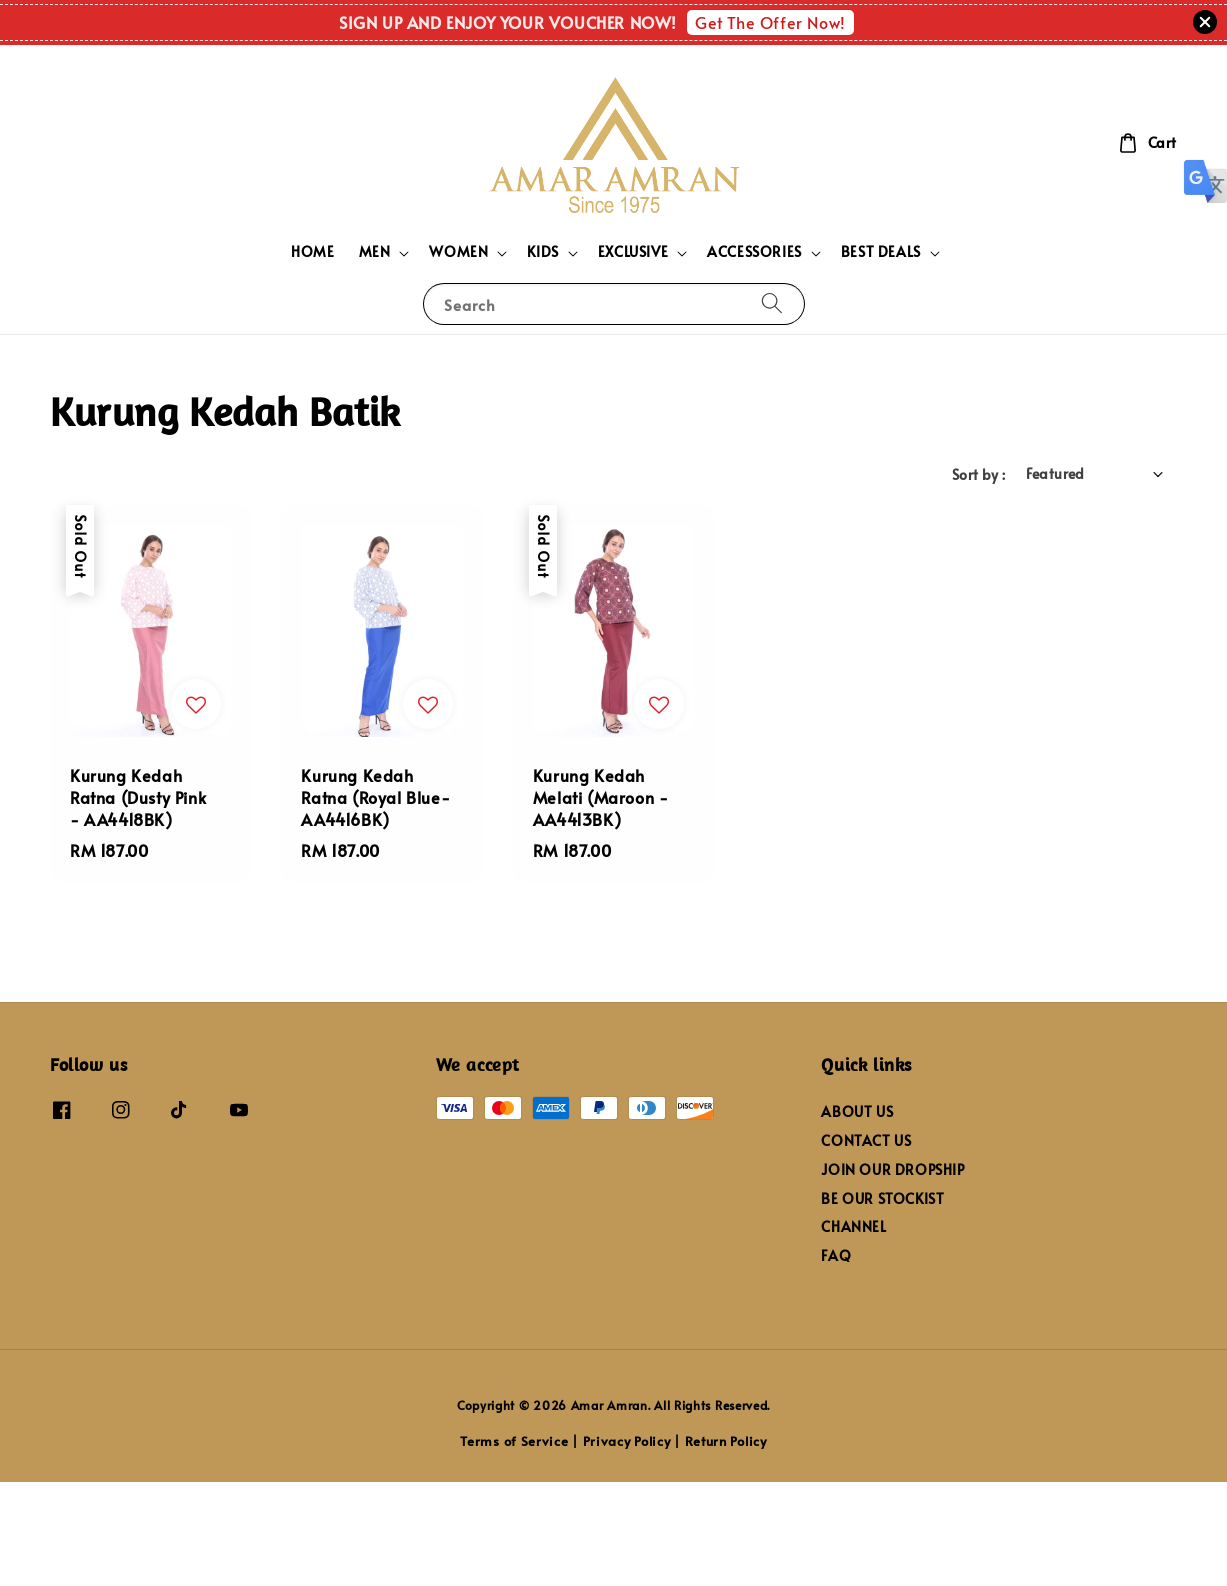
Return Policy (726, 1441)
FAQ (836, 1255)
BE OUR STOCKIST (882, 1198)
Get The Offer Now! (770, 22)
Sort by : (979, 474)
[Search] (772, 303)
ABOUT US (857, 1112)
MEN (375, 252)
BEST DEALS (881, 252)
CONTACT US (866, 1140)
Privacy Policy (627, 1441)
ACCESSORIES (754, 252)
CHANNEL (853, 1226)
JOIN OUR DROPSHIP (892, 1169)
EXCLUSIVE (633, 252)
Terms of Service (514, 1441)
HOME (312, 251)
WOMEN (458, 252)
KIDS (542, 252)
